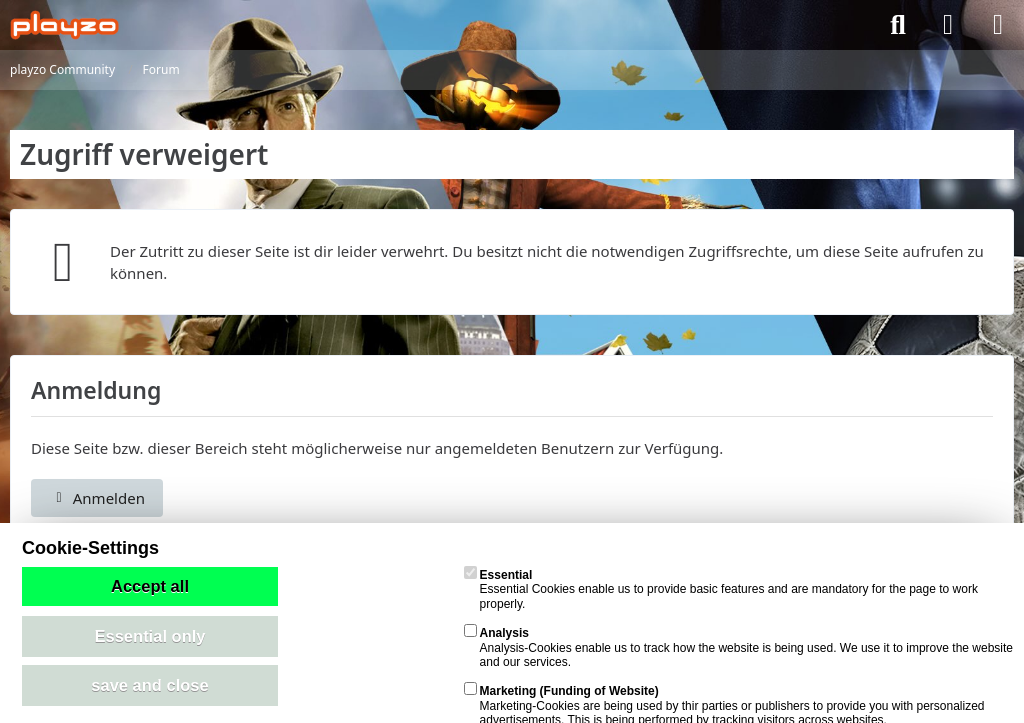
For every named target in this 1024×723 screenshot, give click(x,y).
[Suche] (898, 25)
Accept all (150, 586)
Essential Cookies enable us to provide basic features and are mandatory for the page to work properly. (721, 589)
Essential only (150, 636)
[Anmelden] (948, 25)
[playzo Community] (64, 25)
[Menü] (998, 25)
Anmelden (97, 498)
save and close (149, 685)
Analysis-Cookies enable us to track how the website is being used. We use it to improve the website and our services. (738, 647)
